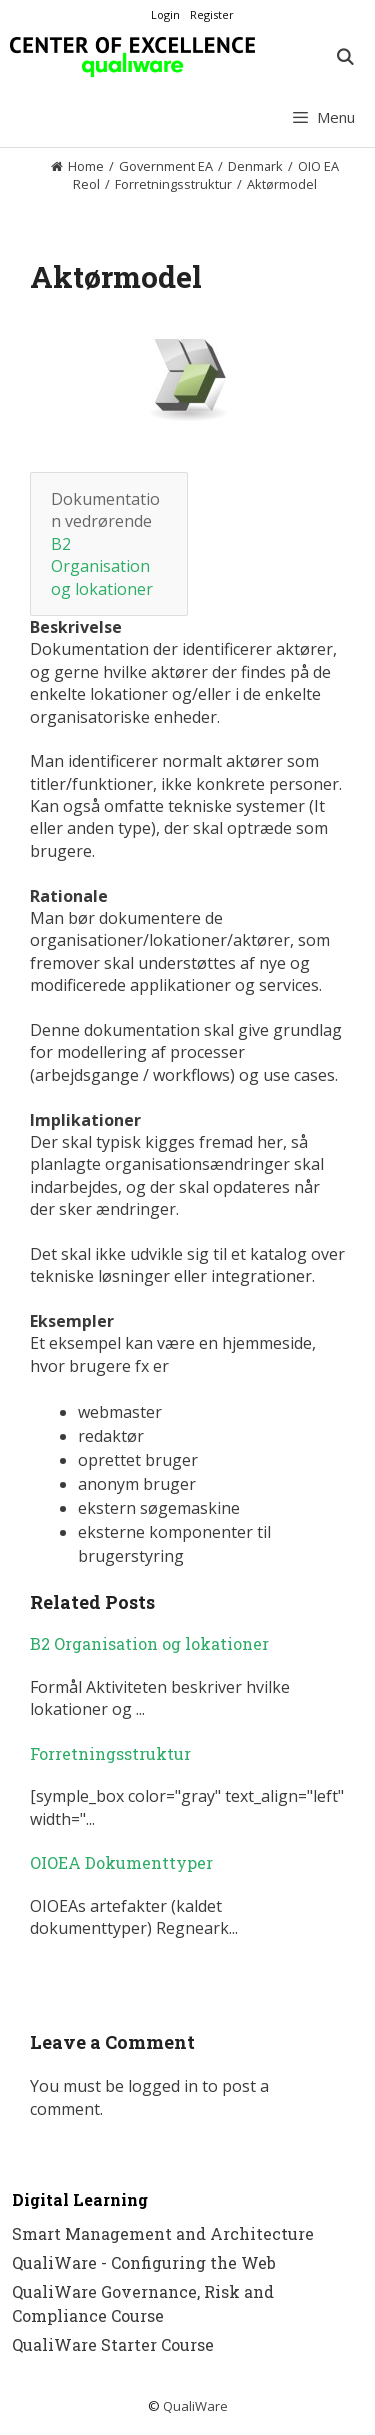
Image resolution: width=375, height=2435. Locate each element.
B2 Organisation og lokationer (102, 566)
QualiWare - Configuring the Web (144, 2262)
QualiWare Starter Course (113, 2344)
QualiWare (195, 2406)
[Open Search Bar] (344, 57)
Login (165, 14)
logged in (163, 2086)
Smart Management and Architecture (163, 2233)
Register (212, 14)
